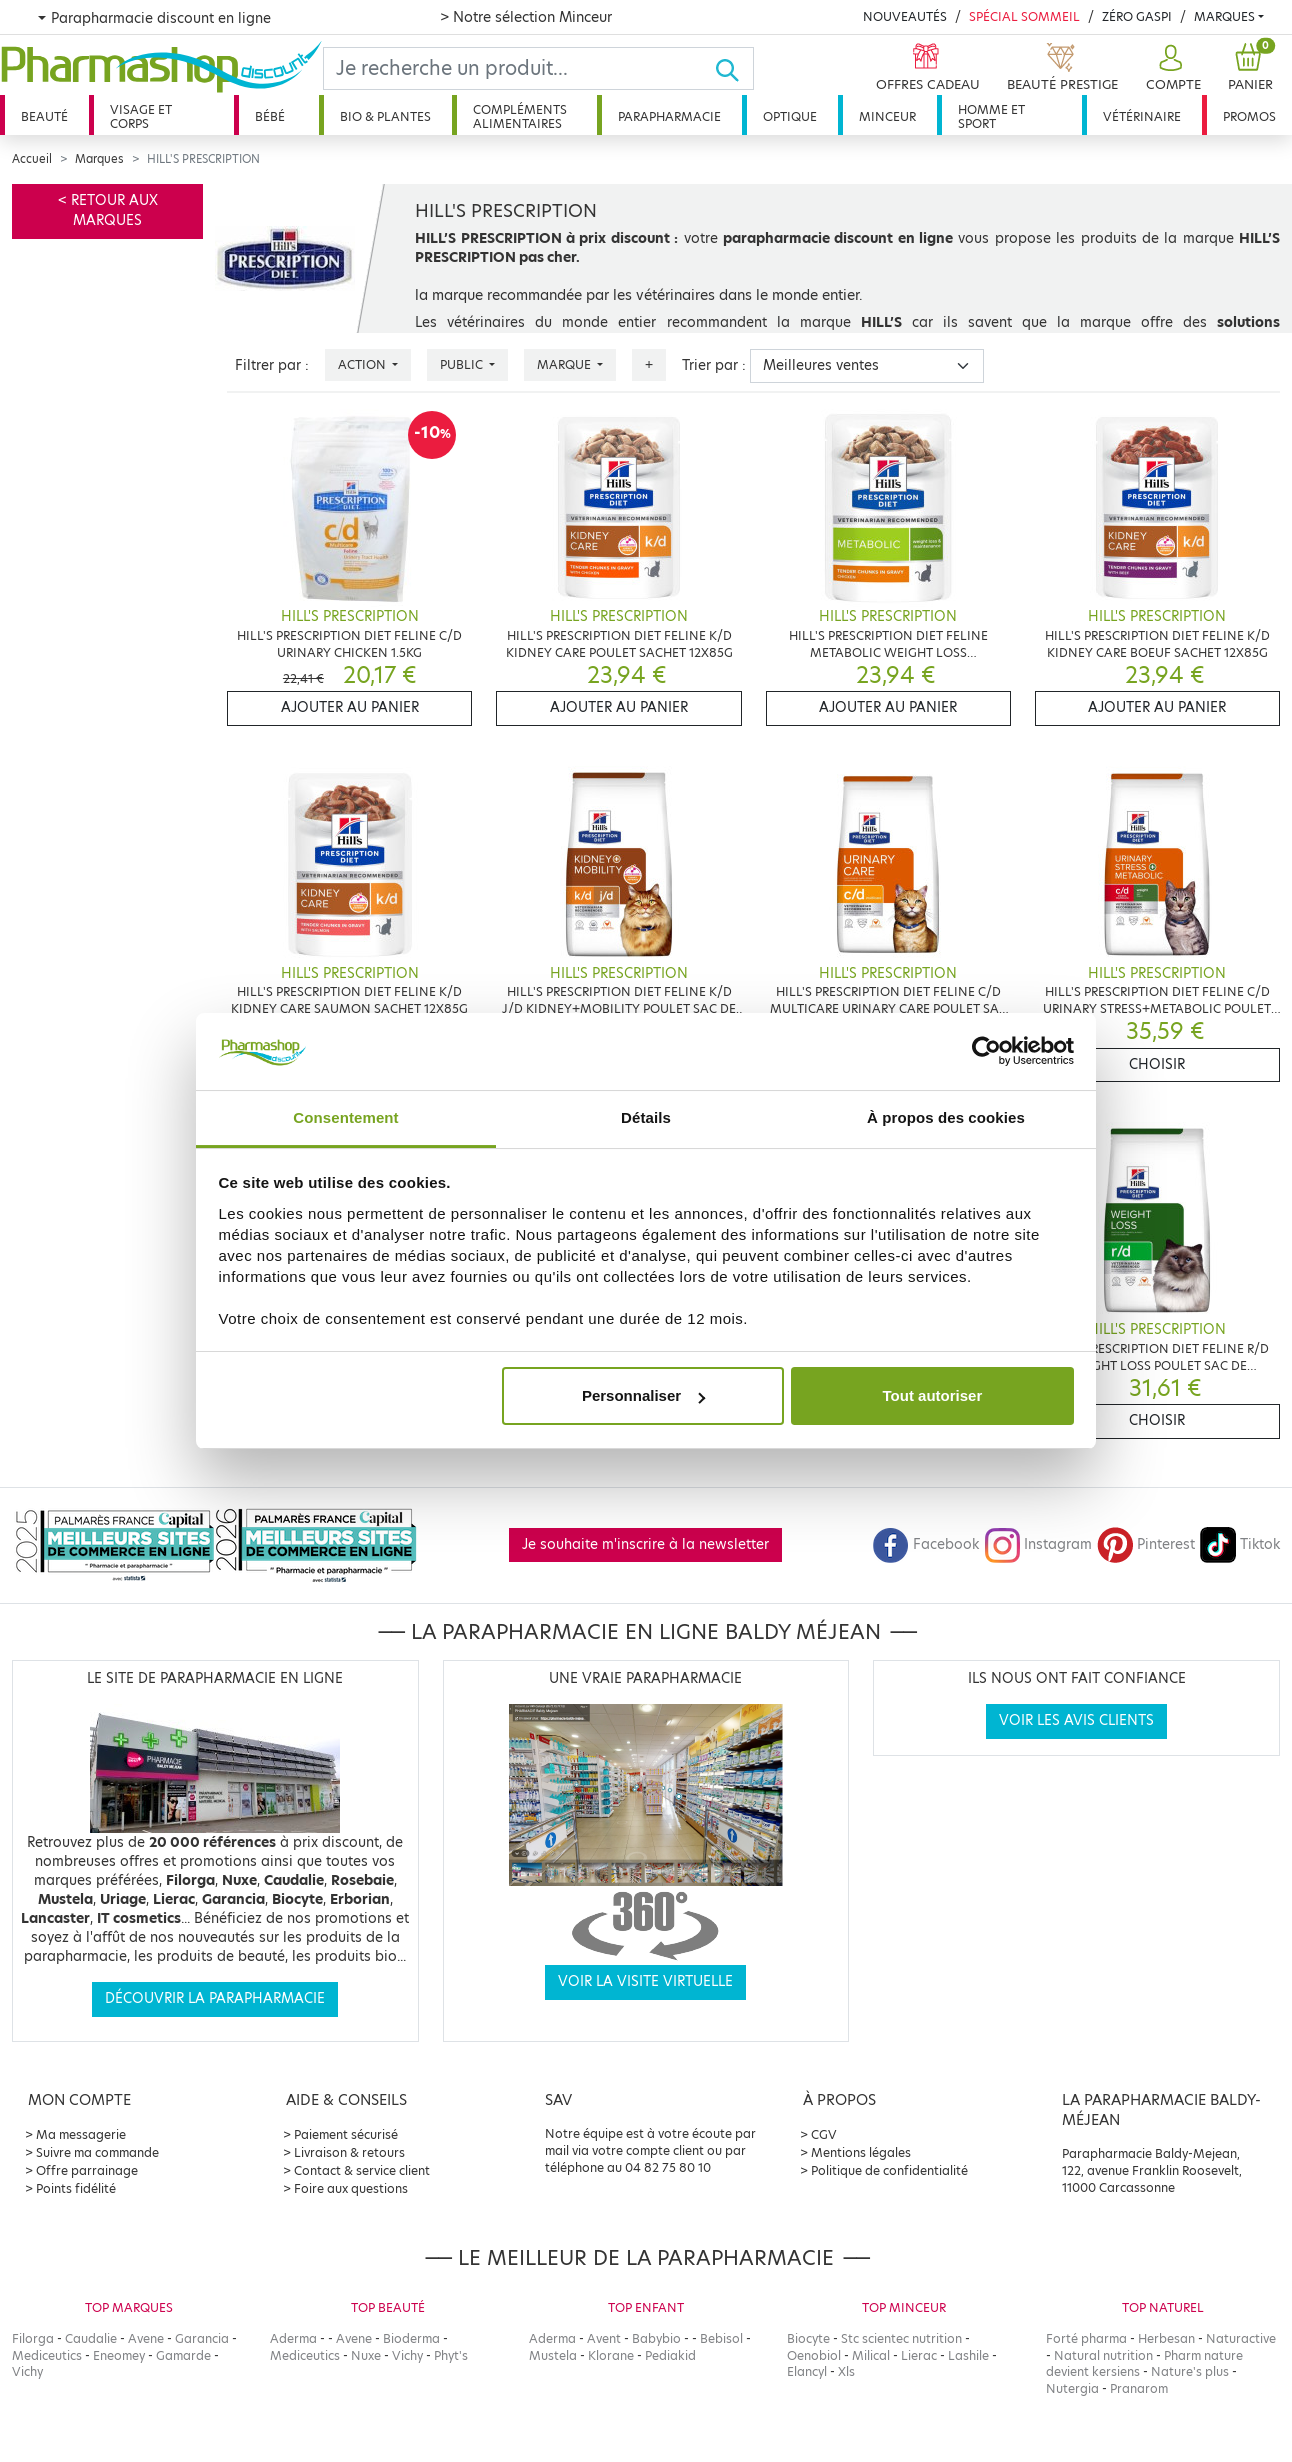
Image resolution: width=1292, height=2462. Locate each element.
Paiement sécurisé (346, 2134)
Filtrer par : (272, 365)
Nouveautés (905, 16)
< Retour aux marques (108, 210)
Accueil (32, 159)
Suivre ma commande (97, 2152)
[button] (1171, 68)
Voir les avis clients (1076, 1720)
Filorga (33, 2338)
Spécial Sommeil (1024, 16)
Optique (790, 116)
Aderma (293, 2338)
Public (463, 364)
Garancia (202, 2338)
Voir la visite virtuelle (645, 1981)
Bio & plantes (385, 116)
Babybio (656, 2338)
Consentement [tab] (345, 1117)
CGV (824, 2134)
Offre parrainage (87, 2170)
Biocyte (808, 2338)
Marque (565, 364)
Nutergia (1072, 2388)
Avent (604, 2338)
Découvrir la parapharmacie (215, 1998)
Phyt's (451, 2355)
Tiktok (1240, 1544)
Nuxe (366, 2355)
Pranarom (1139, 2388)
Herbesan (1166, 2338)
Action (363, 364)
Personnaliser (643, 1395)
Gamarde (183, 2355)
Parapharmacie (669, 116)
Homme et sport (991, 116)
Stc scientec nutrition (901, 2338)
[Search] (519, 68)
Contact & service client (362, 2170)
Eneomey (119, 2355)
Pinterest (1146, 1544)
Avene (146, 2338)
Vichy (27, 2371)
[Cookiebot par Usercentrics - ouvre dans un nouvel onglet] (986, 1052)
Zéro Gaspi (1137, 16)
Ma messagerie (81, 2134)
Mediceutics (47, 2355)
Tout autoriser (933, 1395)
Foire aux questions (351, 2188)
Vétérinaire (1142, 116)
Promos (1249, 116)
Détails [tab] (646, 1117)
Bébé (270, 116)
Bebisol (721, 2338)
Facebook (926, 1544)
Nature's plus (1190, 2371)
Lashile (968, 2355)
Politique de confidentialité (889, 2170)
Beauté (44, 116)
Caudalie (91, 2338)
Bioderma (411, 2338)
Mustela (553, 2355)
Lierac (919, 2355)
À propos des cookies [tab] (946, 1117)
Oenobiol (814, 2355)
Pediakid (670, 2355)
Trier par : (714, 365)
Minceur (887, 116)
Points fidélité (76, 2188)
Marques (1224, 16)
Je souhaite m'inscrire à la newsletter (645, 1544)
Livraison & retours (349, 2152)
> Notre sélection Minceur (526, 17)
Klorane (611, 2355)
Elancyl (807, 2371)
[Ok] (733, 68)
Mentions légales (861, 2152)
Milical (871, 2355)
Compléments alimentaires (520, 116)
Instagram (1038, 1544)
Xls (846, 2371)
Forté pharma (1086, 2338)
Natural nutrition (1103, 2355)
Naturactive (1241, 2338)
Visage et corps (141, 116)
